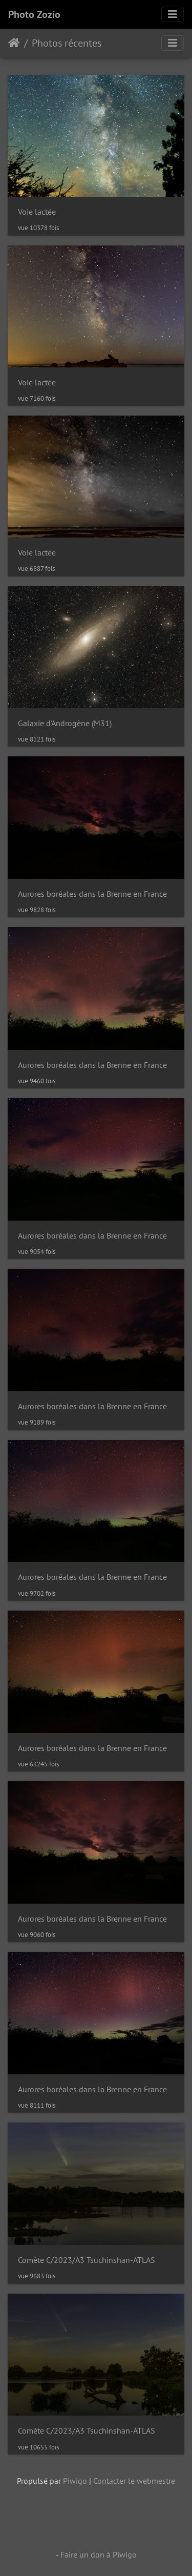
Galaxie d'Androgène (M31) (65, 723)
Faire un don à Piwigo (98, 2554)
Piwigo (75, 2481)
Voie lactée (37, 212)
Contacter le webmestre (134, 2481)
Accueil (14, 43)
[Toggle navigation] (172, 14)
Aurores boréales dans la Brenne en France (92, 894)
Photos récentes (66, 43)
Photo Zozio (34, 14)
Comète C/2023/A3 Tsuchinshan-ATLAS (86, 2260)
